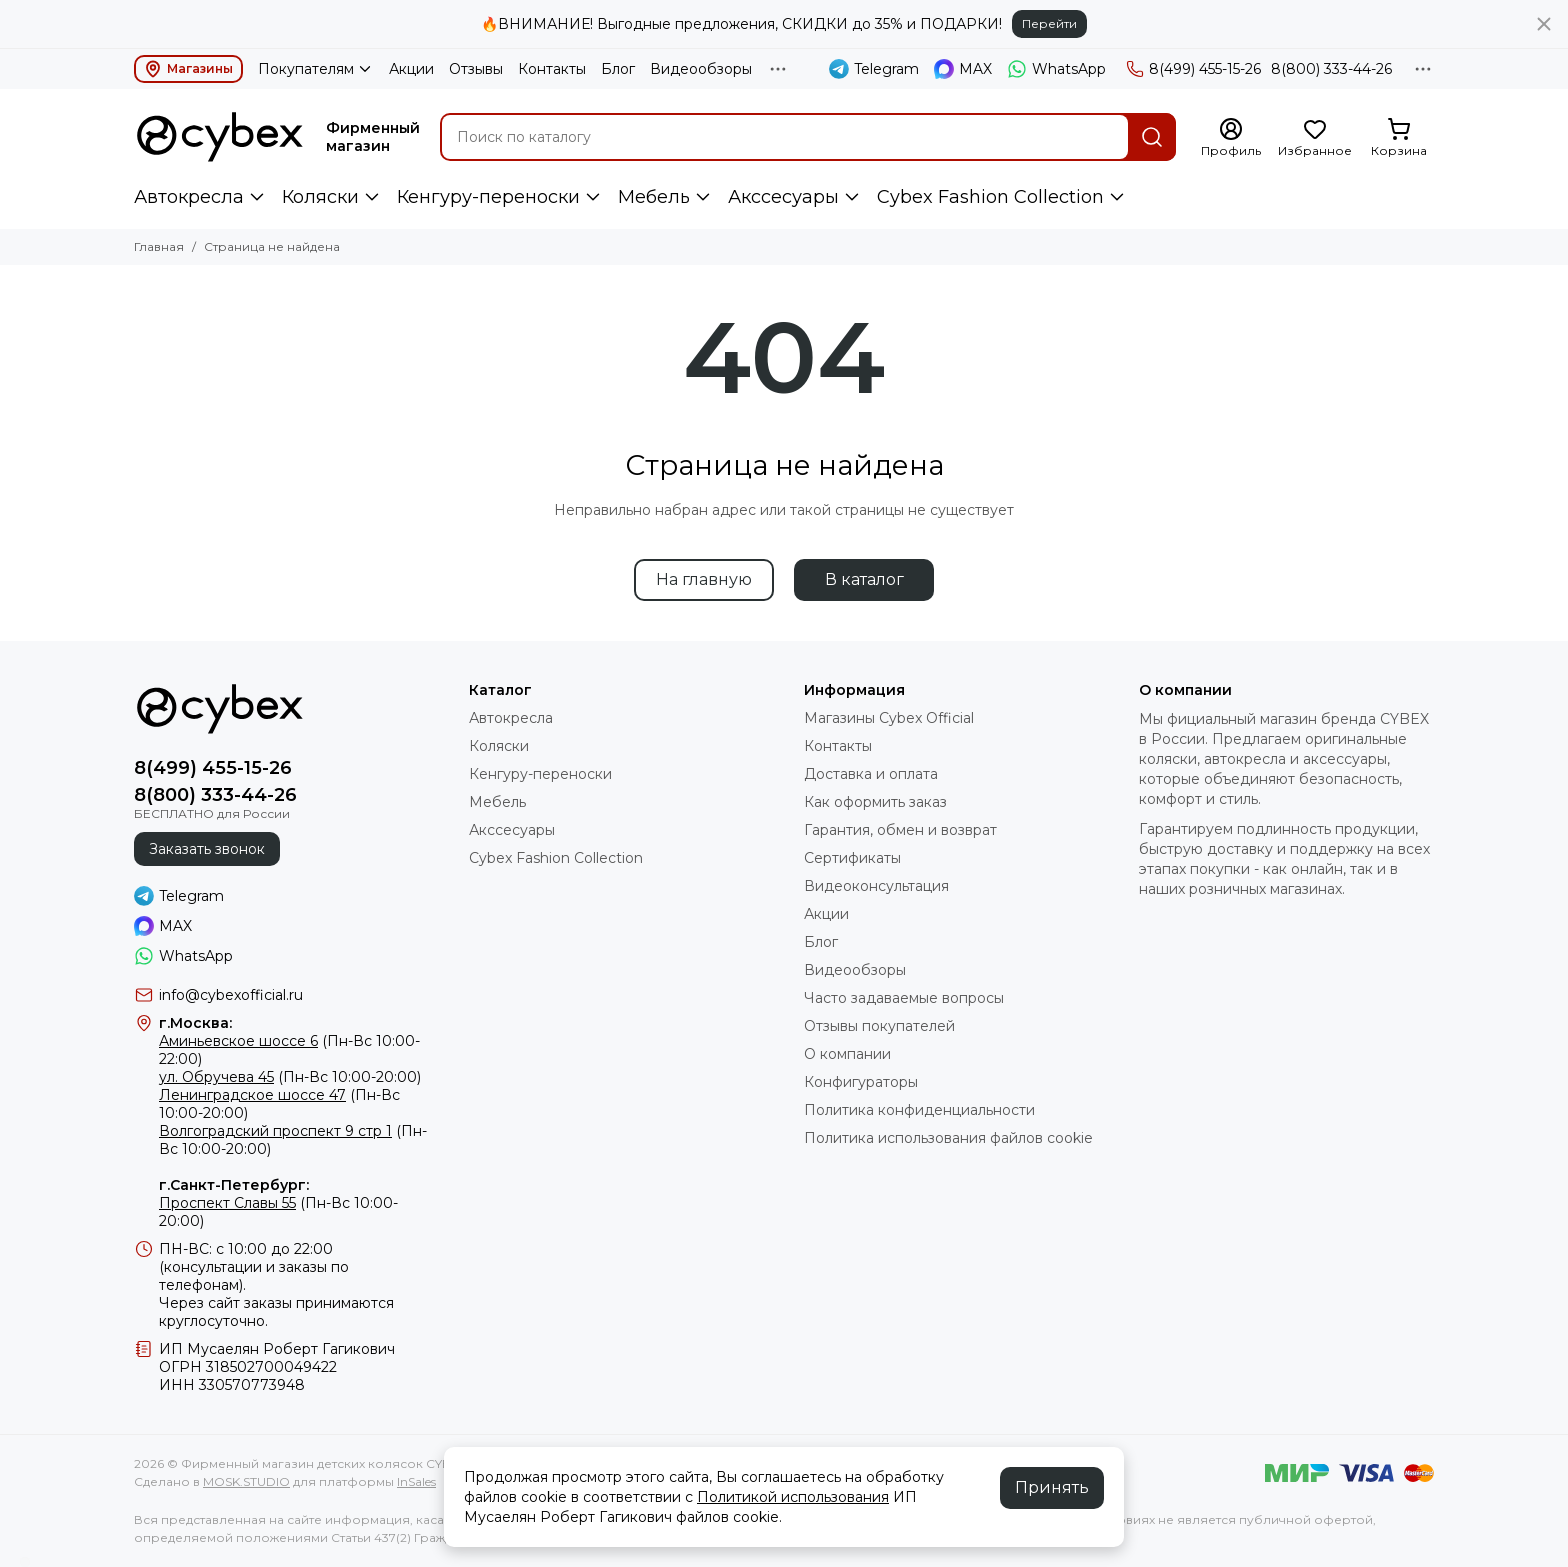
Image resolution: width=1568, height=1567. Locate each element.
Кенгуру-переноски (488, 197)
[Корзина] (1399, 138)
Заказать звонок (207, 849)
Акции (411, 69)
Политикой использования (793, 1497)
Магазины (188, 69)
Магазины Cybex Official (889, 718)
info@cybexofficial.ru (231, 995)
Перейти (1049, 23)
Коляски (320, 197)
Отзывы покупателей (879, 1026)
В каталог (864, 579)
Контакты (552, 69)
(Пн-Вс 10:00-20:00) (290, 1077)
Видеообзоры (701, 69)
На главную (704, 579)
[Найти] (1152, 137)
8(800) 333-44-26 (1331, 69)
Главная (159, 246)
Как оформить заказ (875, 802)
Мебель (654, 197)
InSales (416, 1481)
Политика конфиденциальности (919, 1110)
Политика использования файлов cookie (948, 1138)
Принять (1052, 1487)
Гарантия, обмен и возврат (900, 830)
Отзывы (476, 69)
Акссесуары (783, 197)
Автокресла (189, 197)
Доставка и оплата (871, 774)
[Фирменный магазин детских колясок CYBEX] (220, 137)
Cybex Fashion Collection (990, 197)
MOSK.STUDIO (246, 1481)
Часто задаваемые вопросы (904, 998)
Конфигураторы (861, 1082)
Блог (618, 69)
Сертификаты (852, 858)
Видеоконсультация (876, 886)
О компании (847, 1054)
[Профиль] (1231, 138)
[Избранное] (1315, 138)
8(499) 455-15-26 (1193, 69)
